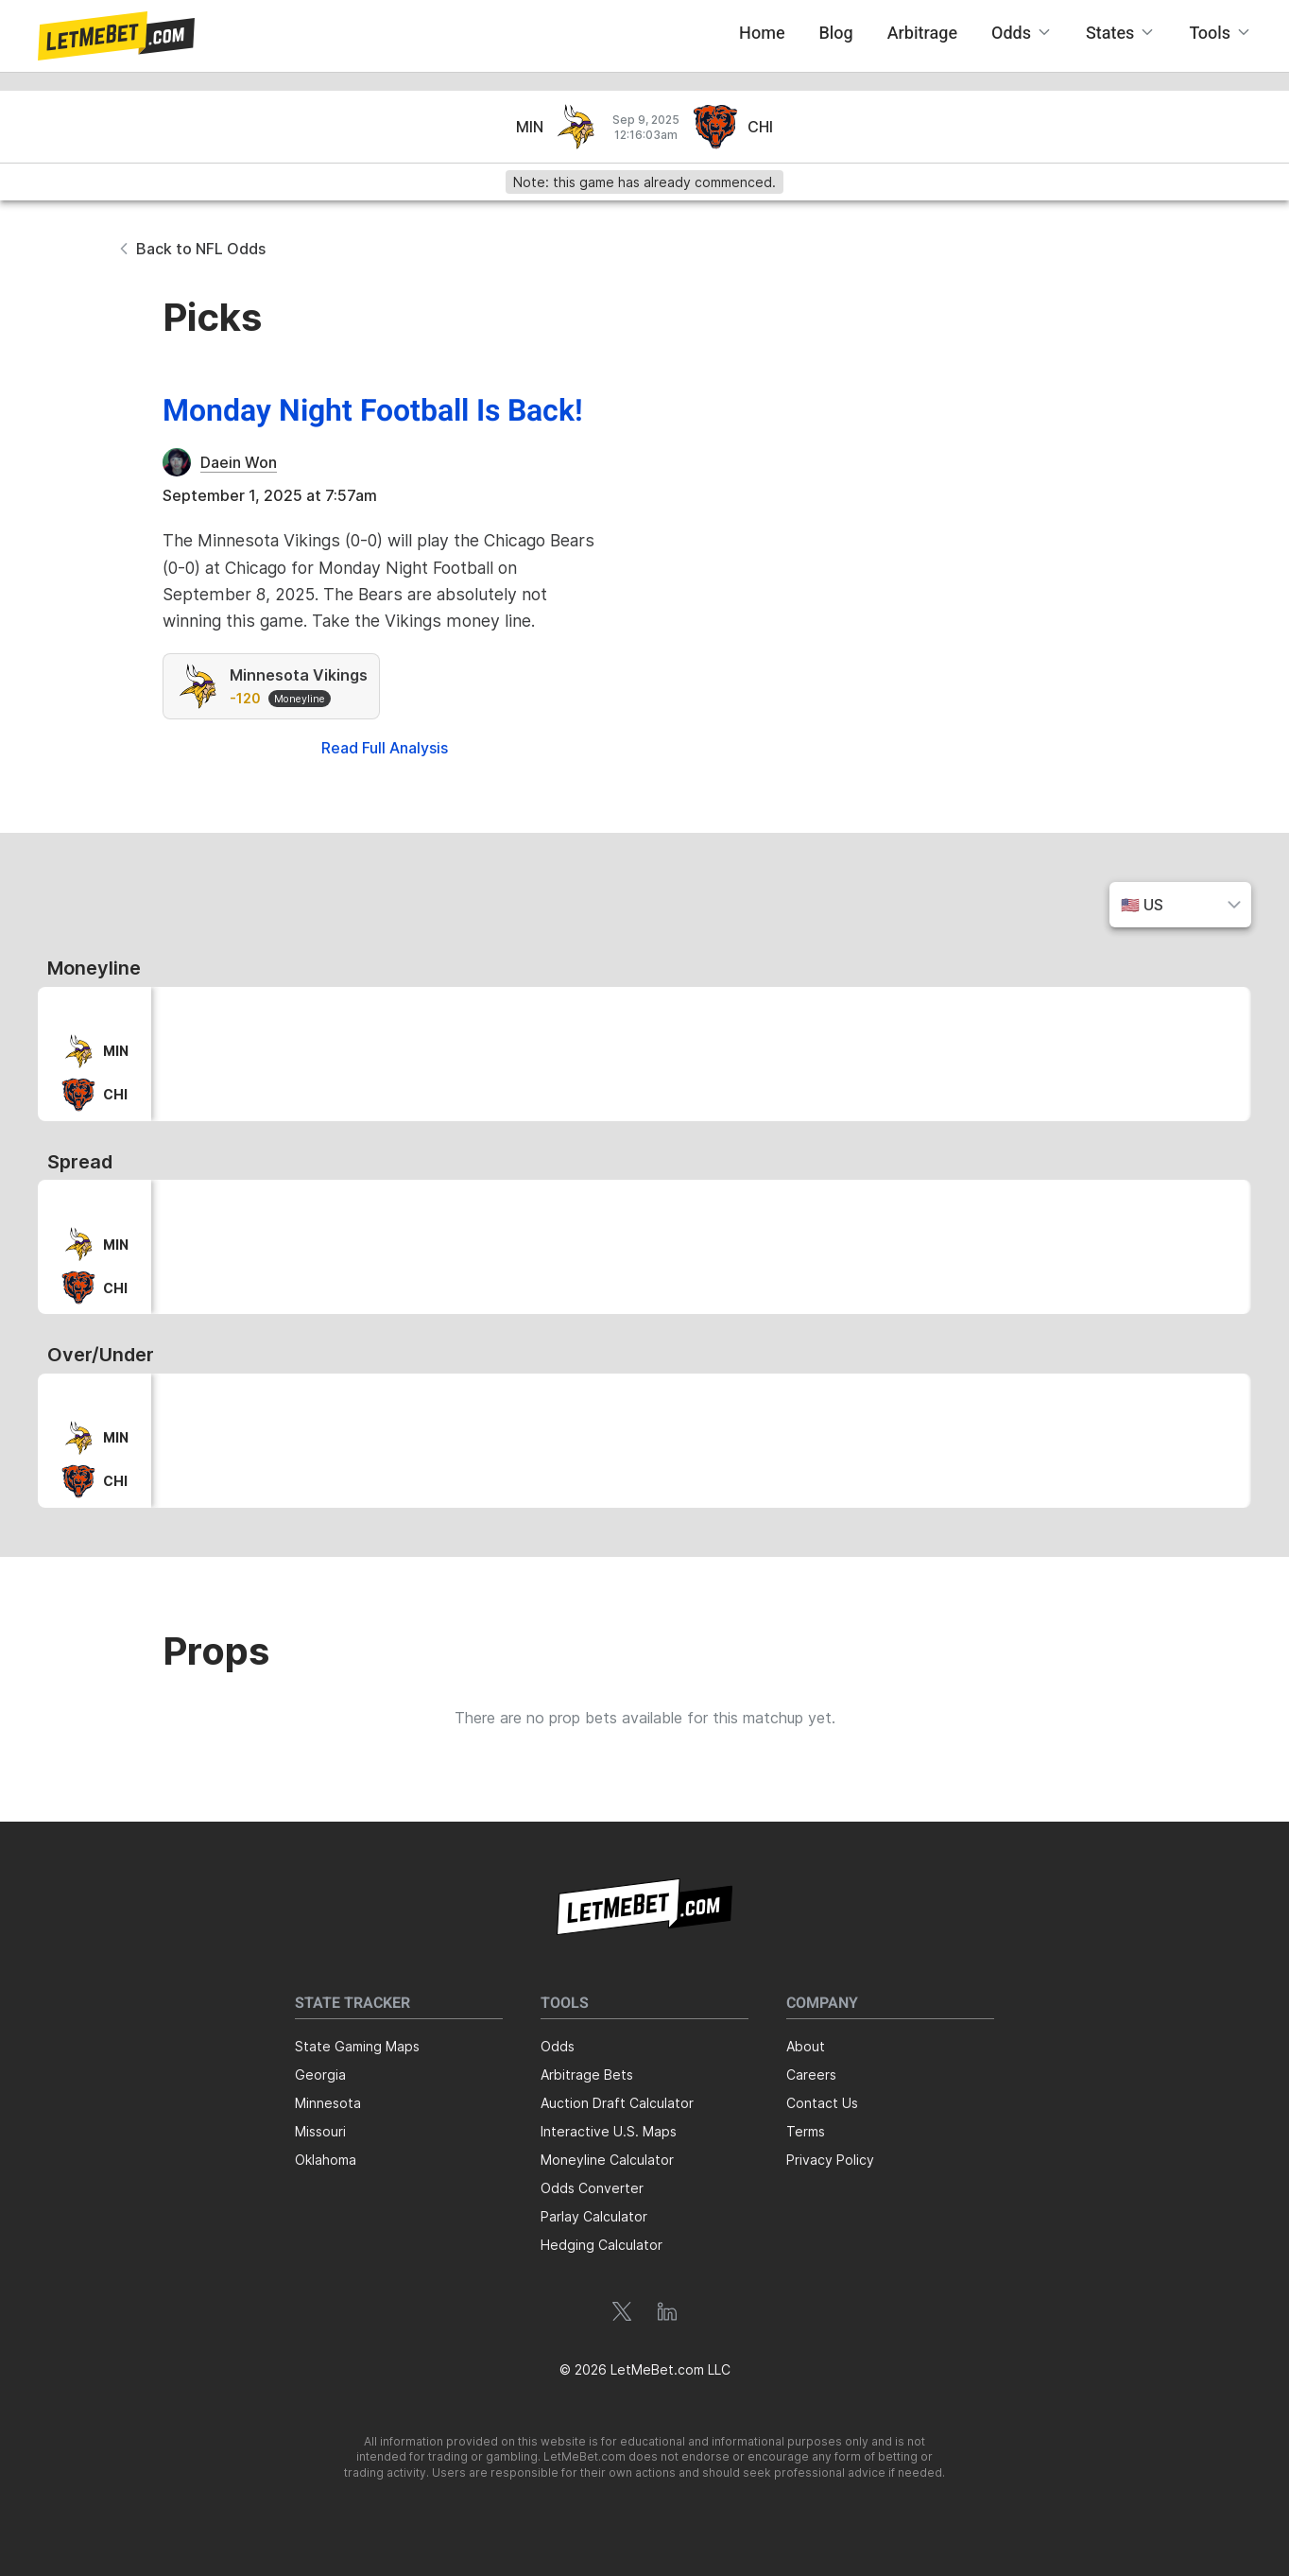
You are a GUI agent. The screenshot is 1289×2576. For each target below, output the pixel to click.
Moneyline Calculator (607, 2160)
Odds (558, 2046)
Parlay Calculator (594, 2216)
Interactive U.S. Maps (609, 2131)
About (805, 2046)
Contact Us (822, 2103)
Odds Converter (592, 2188)
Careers (811, 2074)
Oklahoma (325, 2160)
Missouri (320, 2131)
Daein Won (238, 462)
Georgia (320, 2074)
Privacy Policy (830, 2160)
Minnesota (328, 2103)
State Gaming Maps (357, 2046)
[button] (116, 36)
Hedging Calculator (601, 2245)
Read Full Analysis (384, 747)
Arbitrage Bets (587, 2074)
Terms (805, 2131)
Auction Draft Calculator (617, 2103)
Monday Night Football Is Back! (373, 411)
